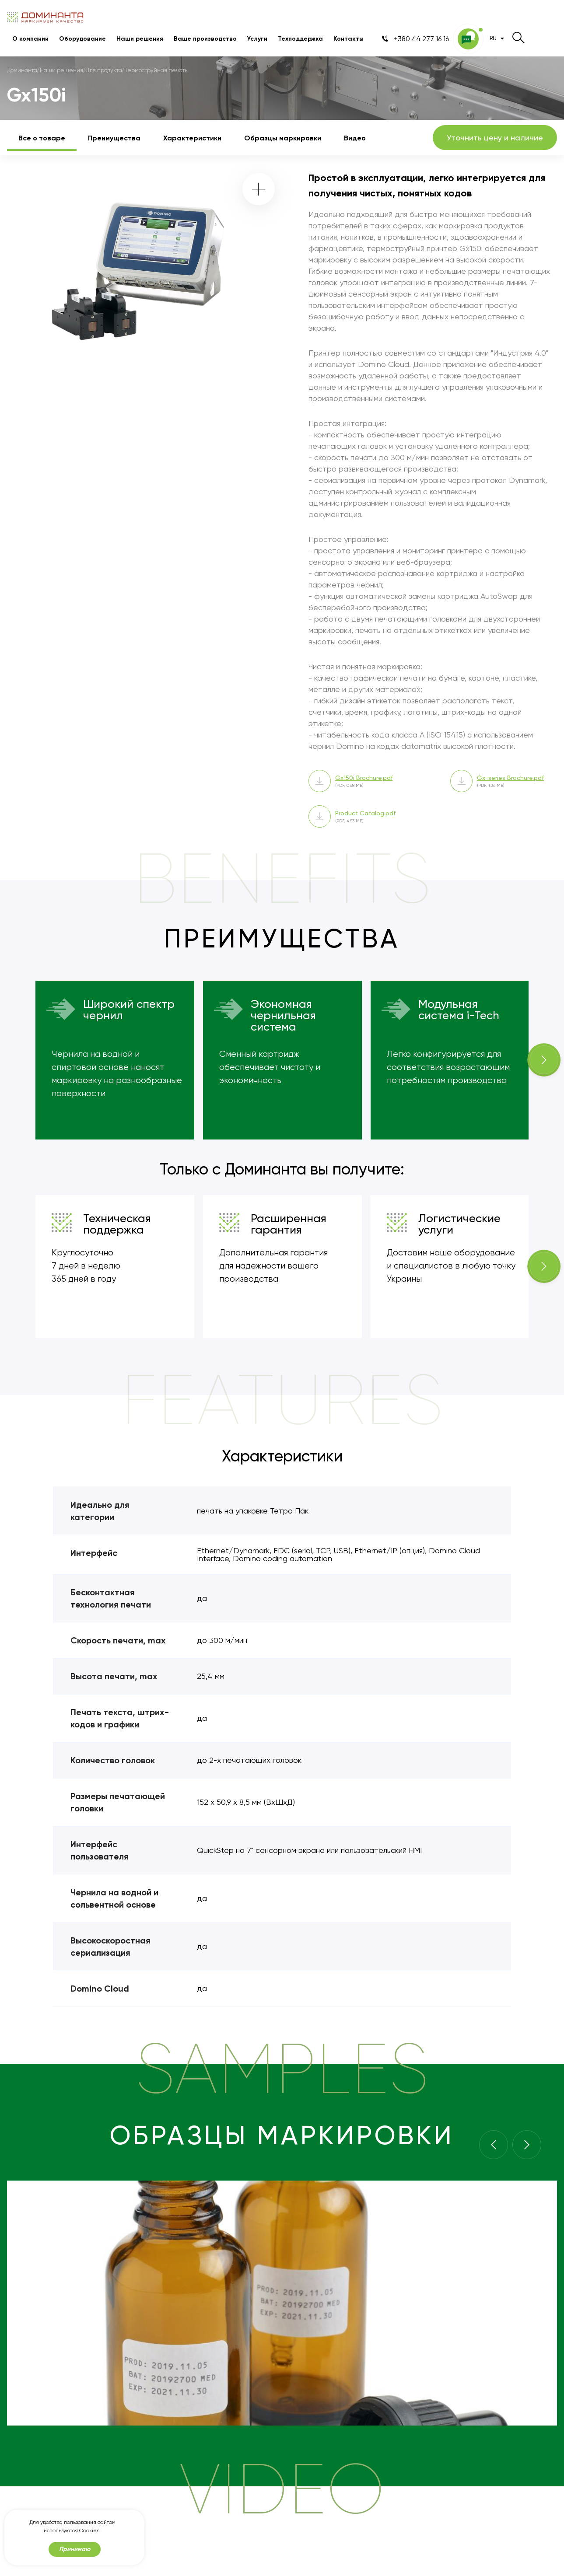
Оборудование (82, 38)
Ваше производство (205, 38)
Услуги (257, 38)
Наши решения (139, 38)
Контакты (348, 38)
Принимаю (74, 2549)
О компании (30, 38)
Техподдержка (300, 38)
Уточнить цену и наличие (495, 137)
